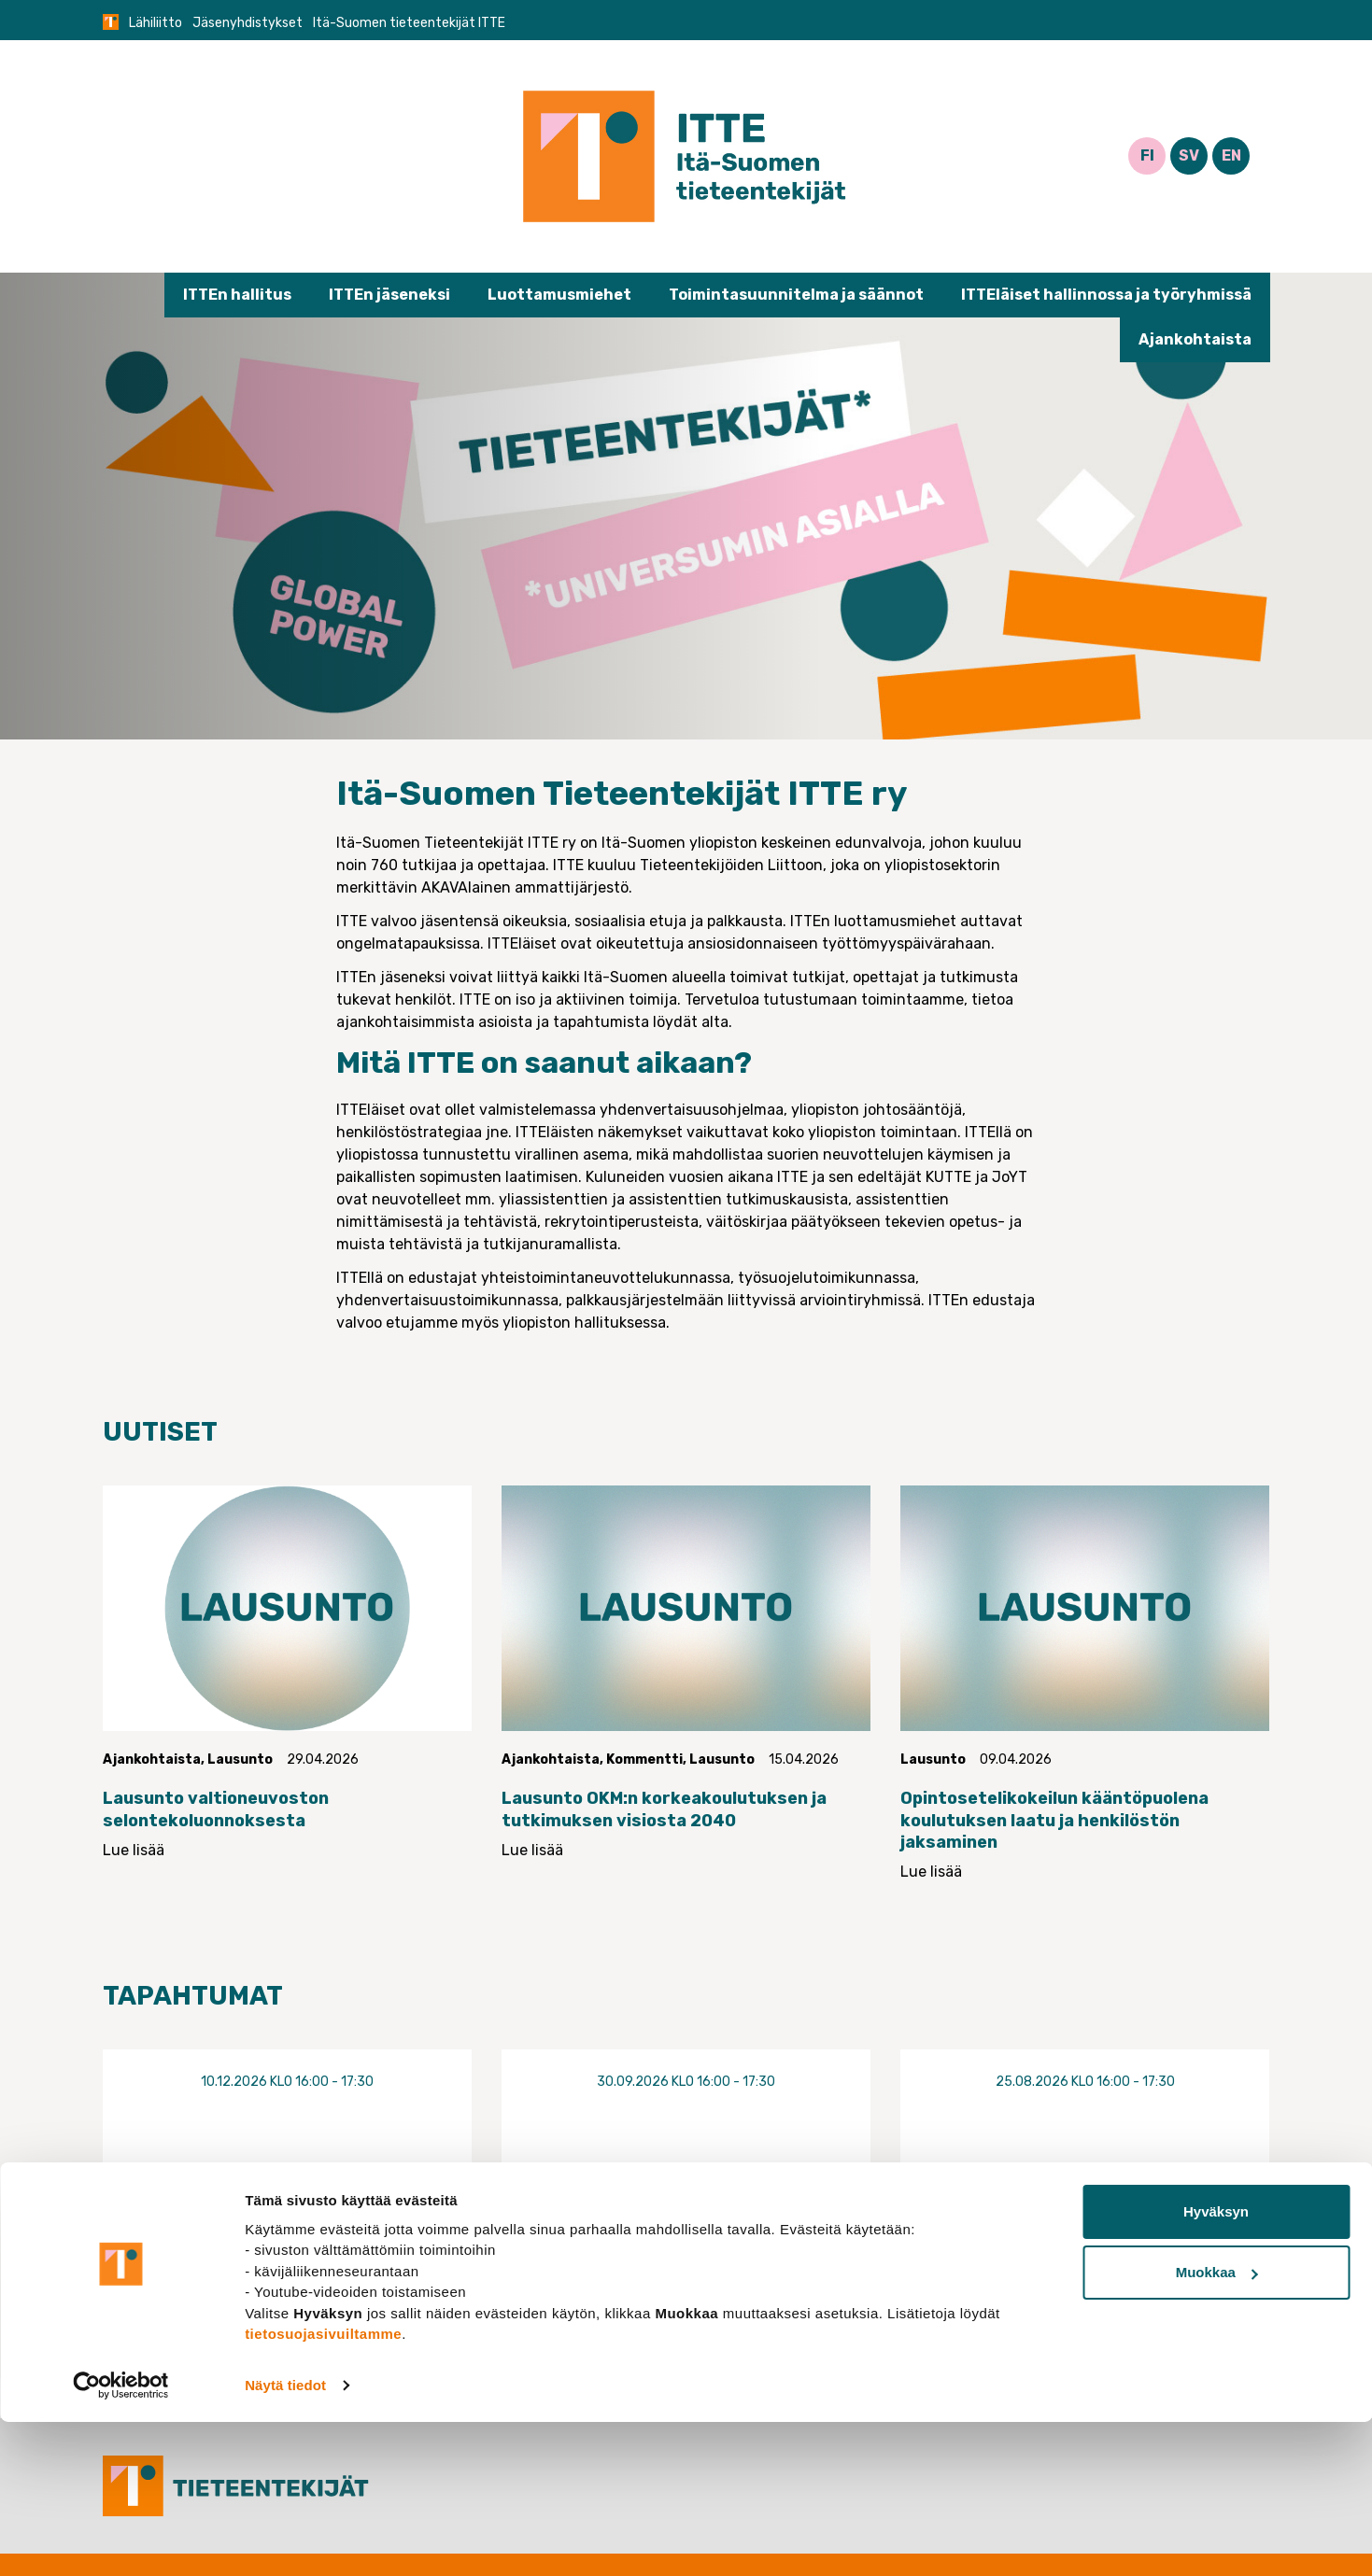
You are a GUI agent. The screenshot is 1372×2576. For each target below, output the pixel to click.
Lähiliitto (155, 23)
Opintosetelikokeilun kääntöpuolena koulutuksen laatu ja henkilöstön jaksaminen (1054, 1820)
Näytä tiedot (285, 2539)
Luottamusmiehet (559, 294)
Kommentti (644, 1759)
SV (1189, 155)
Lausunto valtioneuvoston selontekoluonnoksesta (216, 1809)
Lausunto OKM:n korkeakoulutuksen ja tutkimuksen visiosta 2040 (664, 1809)
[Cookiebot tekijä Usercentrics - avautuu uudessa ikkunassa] (121, 2540)
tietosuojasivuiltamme (323, 2488)
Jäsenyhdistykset (247, 23)
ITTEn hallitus (237, 294)
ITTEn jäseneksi (389, 294)
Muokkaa (1217, 2426)
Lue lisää (133, 1850)
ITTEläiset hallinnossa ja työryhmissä (1106, 294)
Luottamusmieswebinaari (287, 2199)
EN (1231, 155)
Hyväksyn (1216, 2365)
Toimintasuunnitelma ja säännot (796, 294)
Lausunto (240, 1759)
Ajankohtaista (1195, 339)
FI (1147, 155)
